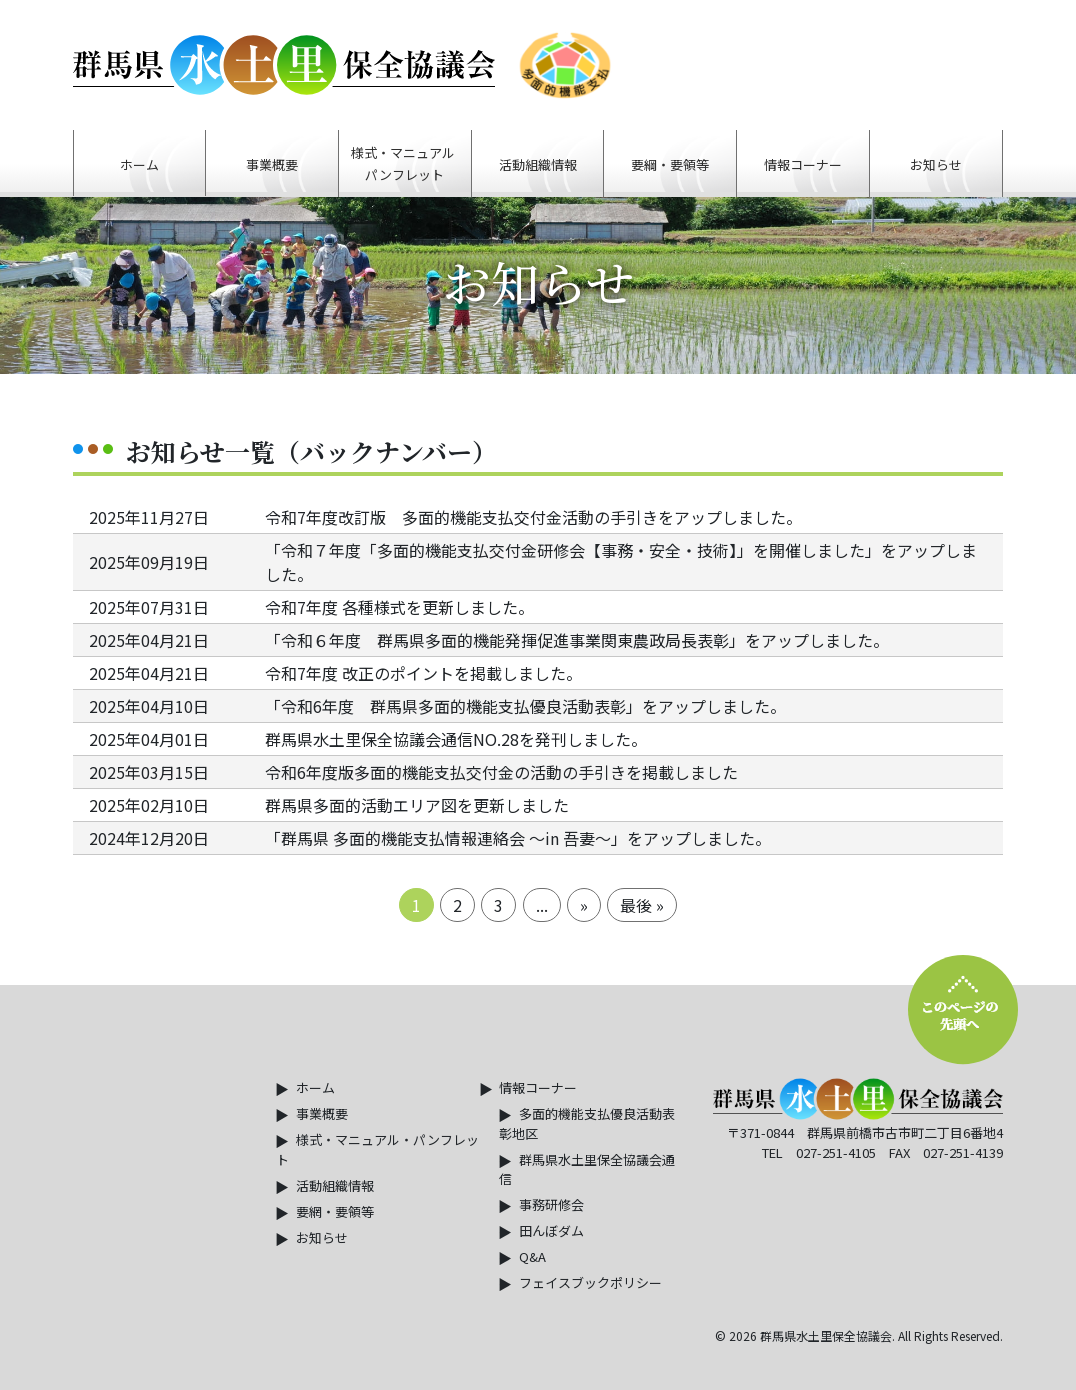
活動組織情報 (335, 1185)
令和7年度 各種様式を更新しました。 (399, 607)
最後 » (642, 905)
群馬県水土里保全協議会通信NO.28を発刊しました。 (456, 739)
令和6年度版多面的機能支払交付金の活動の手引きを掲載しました (501, 772)
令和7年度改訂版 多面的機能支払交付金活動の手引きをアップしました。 (533, 517)
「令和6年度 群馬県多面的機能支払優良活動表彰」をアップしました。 (525, 706)
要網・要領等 (335, 1211)
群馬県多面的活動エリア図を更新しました (417, 805)
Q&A (532, 1256)
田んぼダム (551, 1230)
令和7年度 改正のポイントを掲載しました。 (423, 673)
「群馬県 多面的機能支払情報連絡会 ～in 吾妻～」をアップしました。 (518, 838)
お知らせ (322, 1237)
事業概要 (322, 1113)
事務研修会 (551, 1204)
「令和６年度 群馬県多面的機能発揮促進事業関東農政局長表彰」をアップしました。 (577, 640)
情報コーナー (538, 1087)
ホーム (315, 1087)
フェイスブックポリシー (590, 1282)
